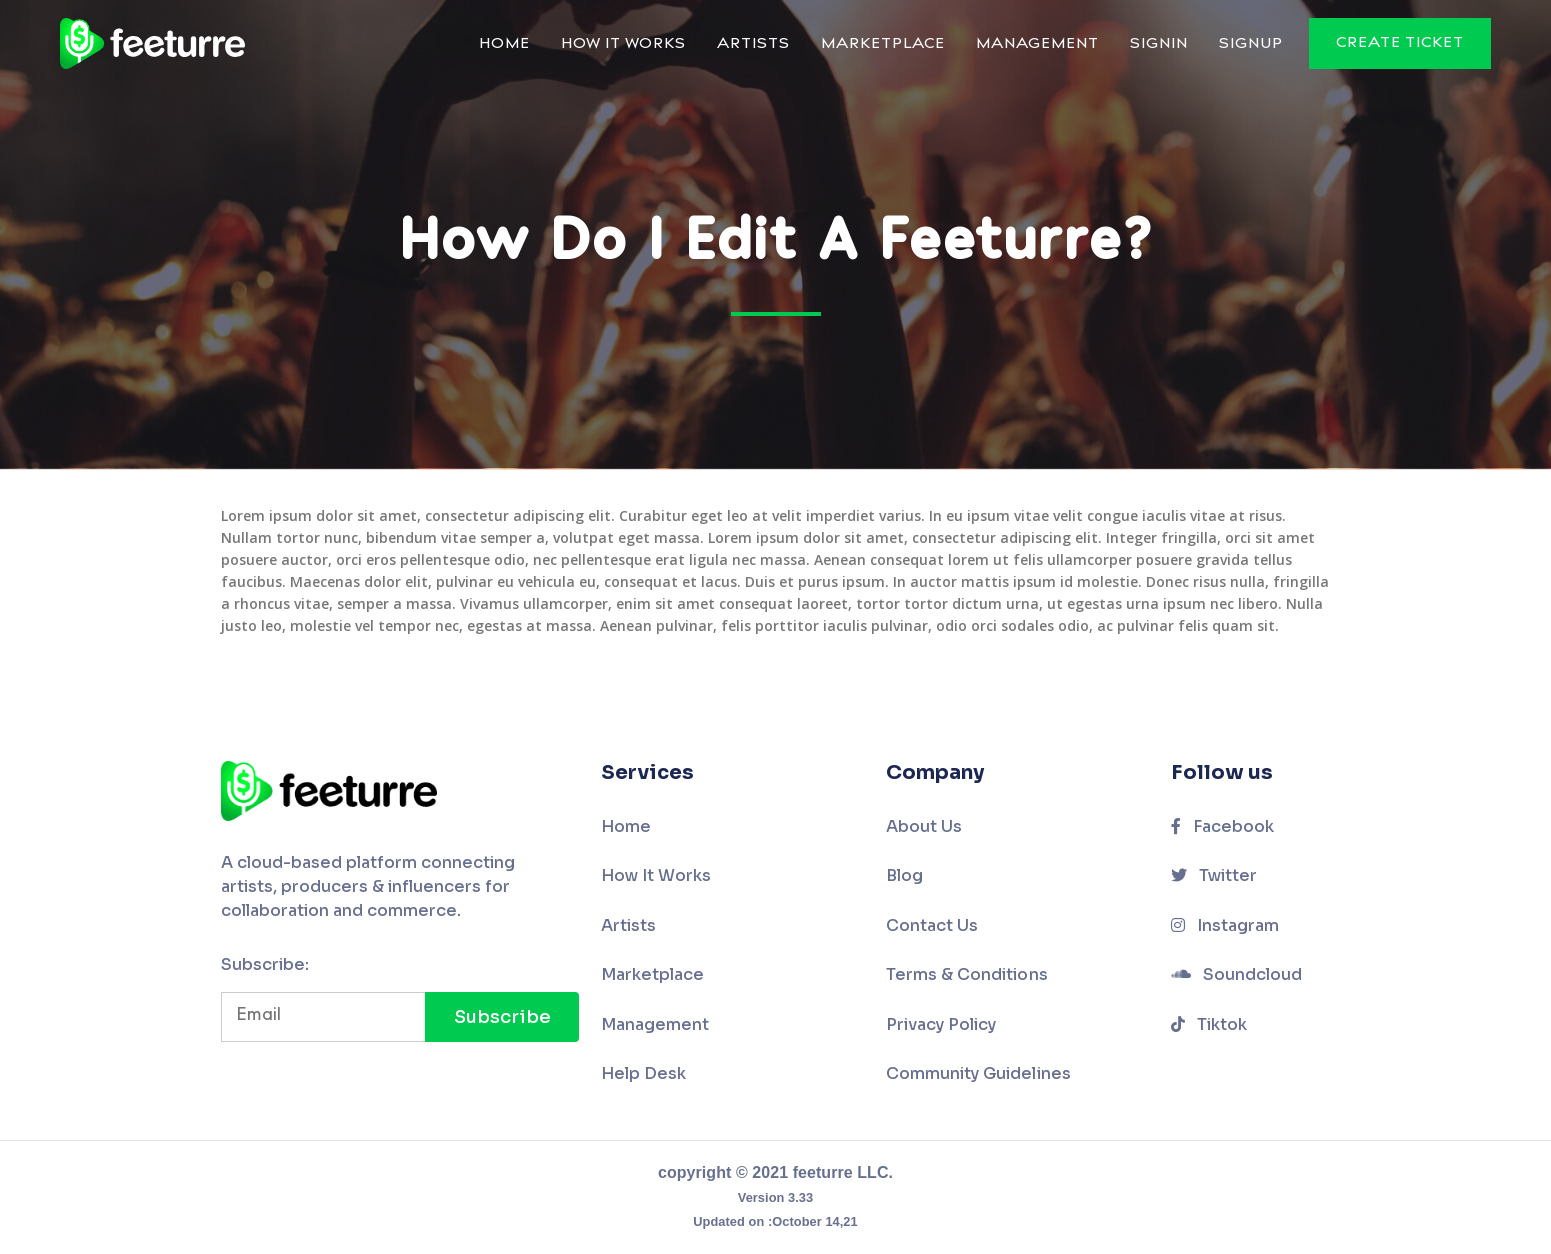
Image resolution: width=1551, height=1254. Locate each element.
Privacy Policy (941, 1024)
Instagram (1225, 925)
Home (504, 44)
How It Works (623, 44)
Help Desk (644, 1073)
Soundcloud (1237, 974)
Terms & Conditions (967, 974)
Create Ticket (1400, 43)
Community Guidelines (978, 1073)
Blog (904, 875)
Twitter (1214, 875)
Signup (1251, 44)
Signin (1159, 44)
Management (1037, 44)
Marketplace (883, 44)
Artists (753, 44)
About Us (924, 826)
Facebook (1223, 826)
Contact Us (932, 925)
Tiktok (1209, 1024)
